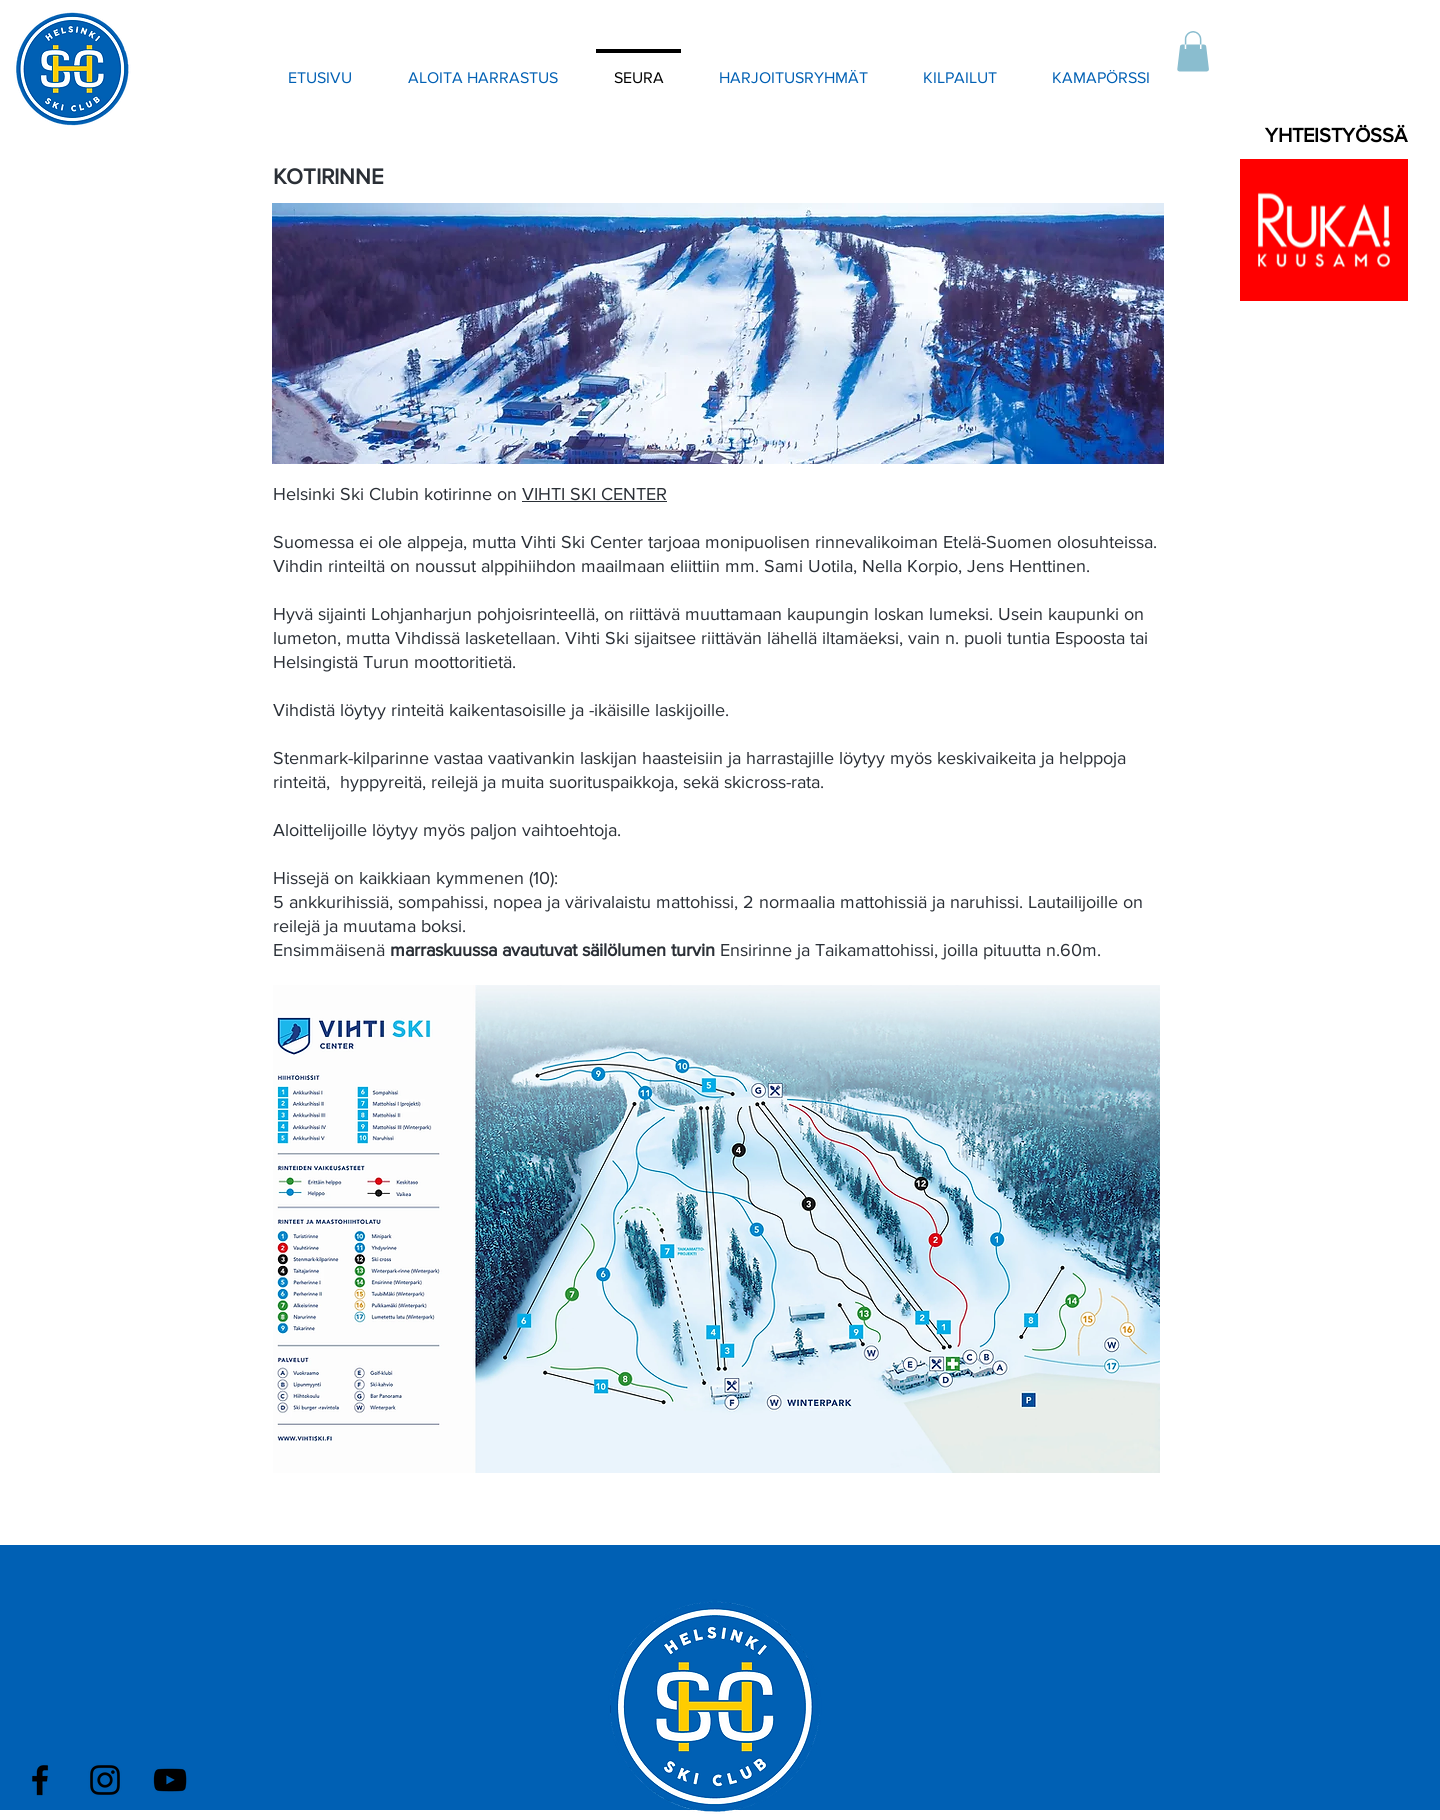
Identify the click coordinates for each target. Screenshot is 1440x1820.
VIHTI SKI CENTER (594, 494)
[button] (1193, 51)
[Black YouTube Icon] (170, 1780)
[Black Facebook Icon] (40, 1780)
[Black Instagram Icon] (105, 1780)
